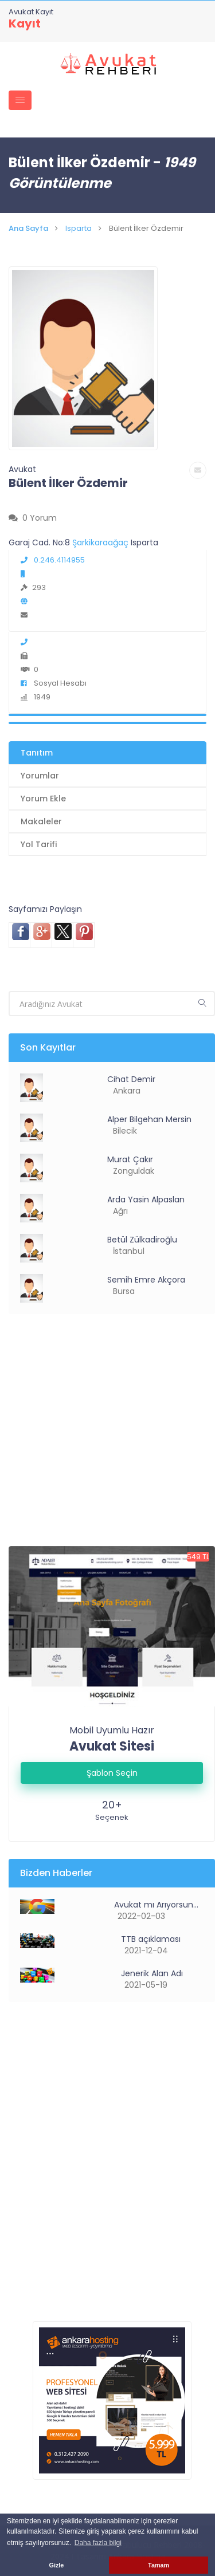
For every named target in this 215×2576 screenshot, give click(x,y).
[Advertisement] (107, 1438)
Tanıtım (37, 752)
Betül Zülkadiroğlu (142, 1239)
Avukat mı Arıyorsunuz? (158, 1904)
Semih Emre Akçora (146, 1279)
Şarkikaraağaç (101, 542)
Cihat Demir (131, 1079)
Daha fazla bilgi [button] (98, 2543)
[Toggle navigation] (20, 100)
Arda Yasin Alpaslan (146, 1199)
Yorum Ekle (43, 798)
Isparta (78, 228)
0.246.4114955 (53, 559)
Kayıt (25, 23)
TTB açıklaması (150, 1939)
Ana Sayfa (28, 228)
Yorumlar (40, 775)
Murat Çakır (130, 1159)
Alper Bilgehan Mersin (149, 1119)
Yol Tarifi (39, 844)
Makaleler (41, 821)
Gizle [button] (56, 2565)
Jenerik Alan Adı (151, 1973)
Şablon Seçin (112, 1773)
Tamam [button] (158, 2565)
